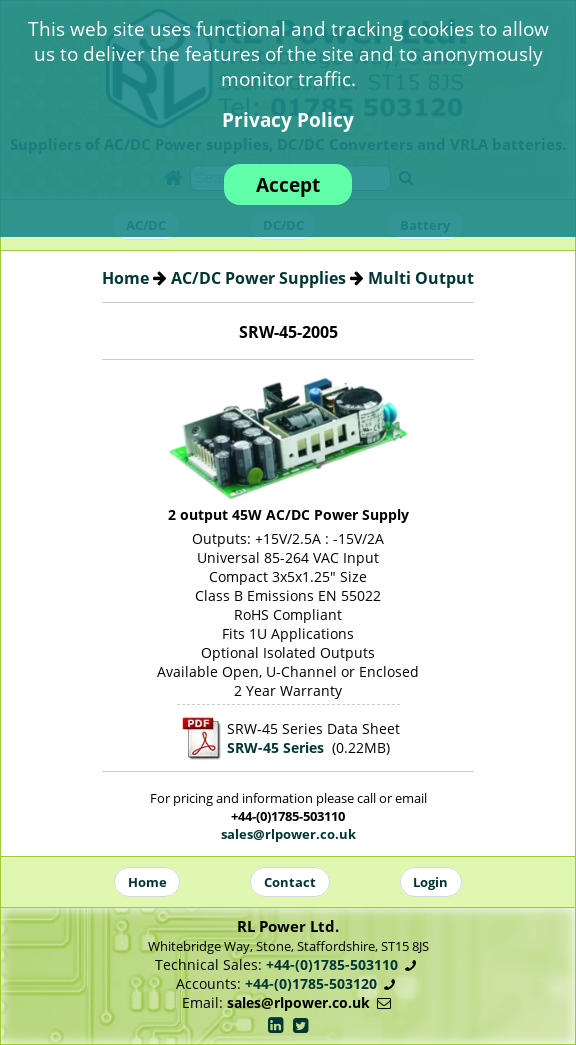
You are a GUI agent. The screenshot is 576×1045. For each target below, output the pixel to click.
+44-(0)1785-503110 (332, 964)
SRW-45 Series (275, 747)
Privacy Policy (288, 119)
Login (430, 882)
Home (125, 278)
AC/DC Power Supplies (258, 278)
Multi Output (421, 278)
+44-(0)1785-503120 (311, 983)
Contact (290, 882)
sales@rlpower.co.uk (288, 834)
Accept (288, 184)
